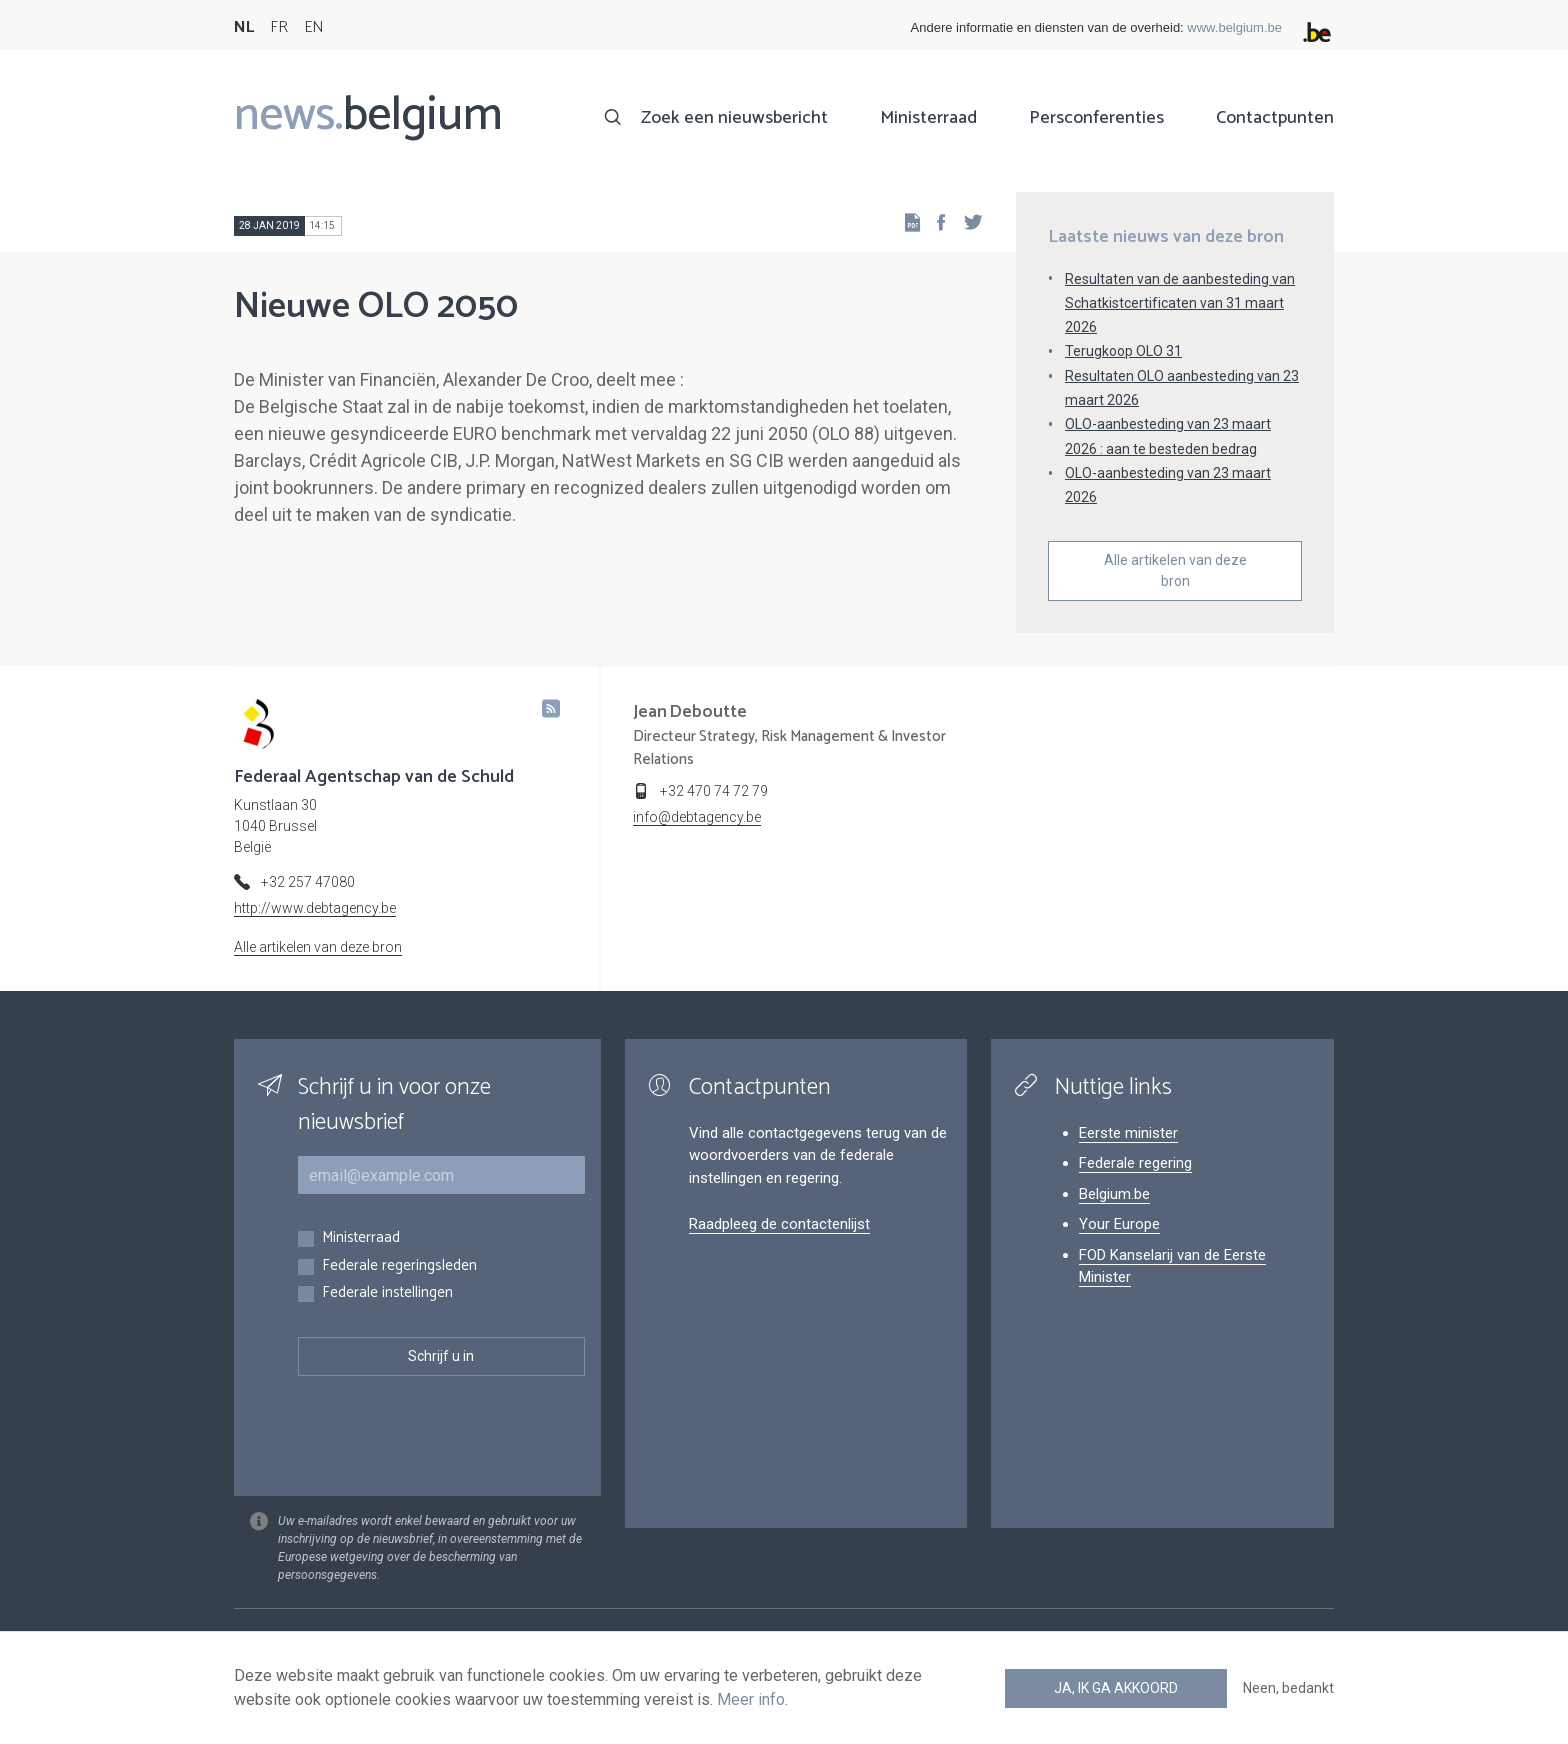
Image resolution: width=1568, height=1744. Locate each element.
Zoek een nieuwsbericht (734, 118)
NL (244, 27)
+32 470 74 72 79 (714, 791)
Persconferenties (1096, 118)
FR (279, 27)
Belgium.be (1114, 1194)
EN (313, 27)
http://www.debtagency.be (315, 908)
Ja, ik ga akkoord (1116, 1688)
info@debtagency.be (697, 817)
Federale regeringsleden (399, 1266)
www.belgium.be (1234, 27)
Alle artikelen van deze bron (1175, 570)
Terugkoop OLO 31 (1123, 351)
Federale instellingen (387, 1293)
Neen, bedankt (1288, 1688)
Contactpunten (1275, 118)
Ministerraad (928, 118)
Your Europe (1119, 1224)
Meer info (751, 1699)
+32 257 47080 (308, 882)
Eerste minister (1128, 1133)
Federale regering (1135, 1163)
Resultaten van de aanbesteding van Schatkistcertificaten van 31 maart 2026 (1180, 303)
